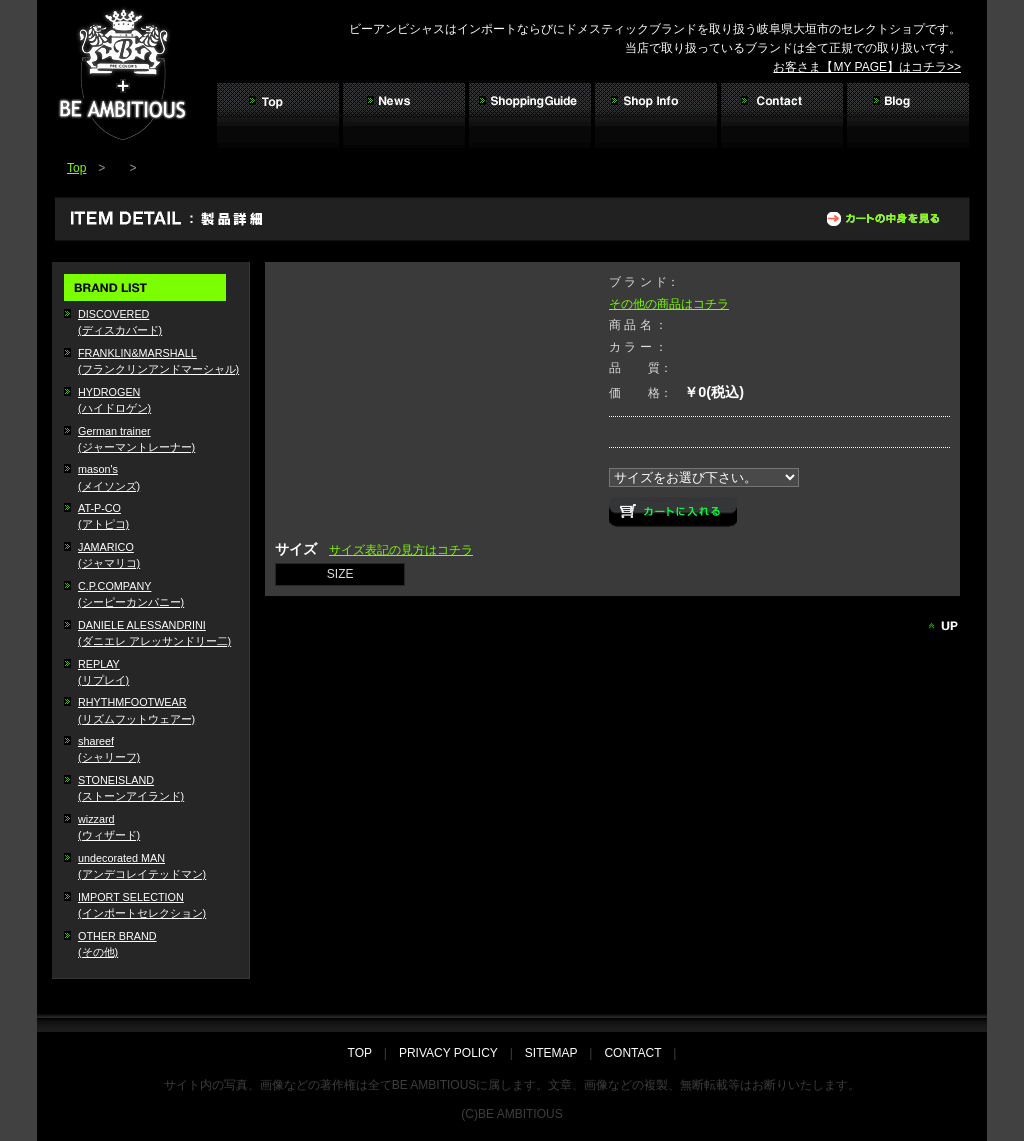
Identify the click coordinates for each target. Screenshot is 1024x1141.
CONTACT (632, 1053)
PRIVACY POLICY (448, 1053)
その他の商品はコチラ (669, 304)
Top (76, 168)
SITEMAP (551, 1053)
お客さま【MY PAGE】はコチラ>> (867, 67)
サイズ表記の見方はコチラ (401, 550)
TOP (366, 1053)
